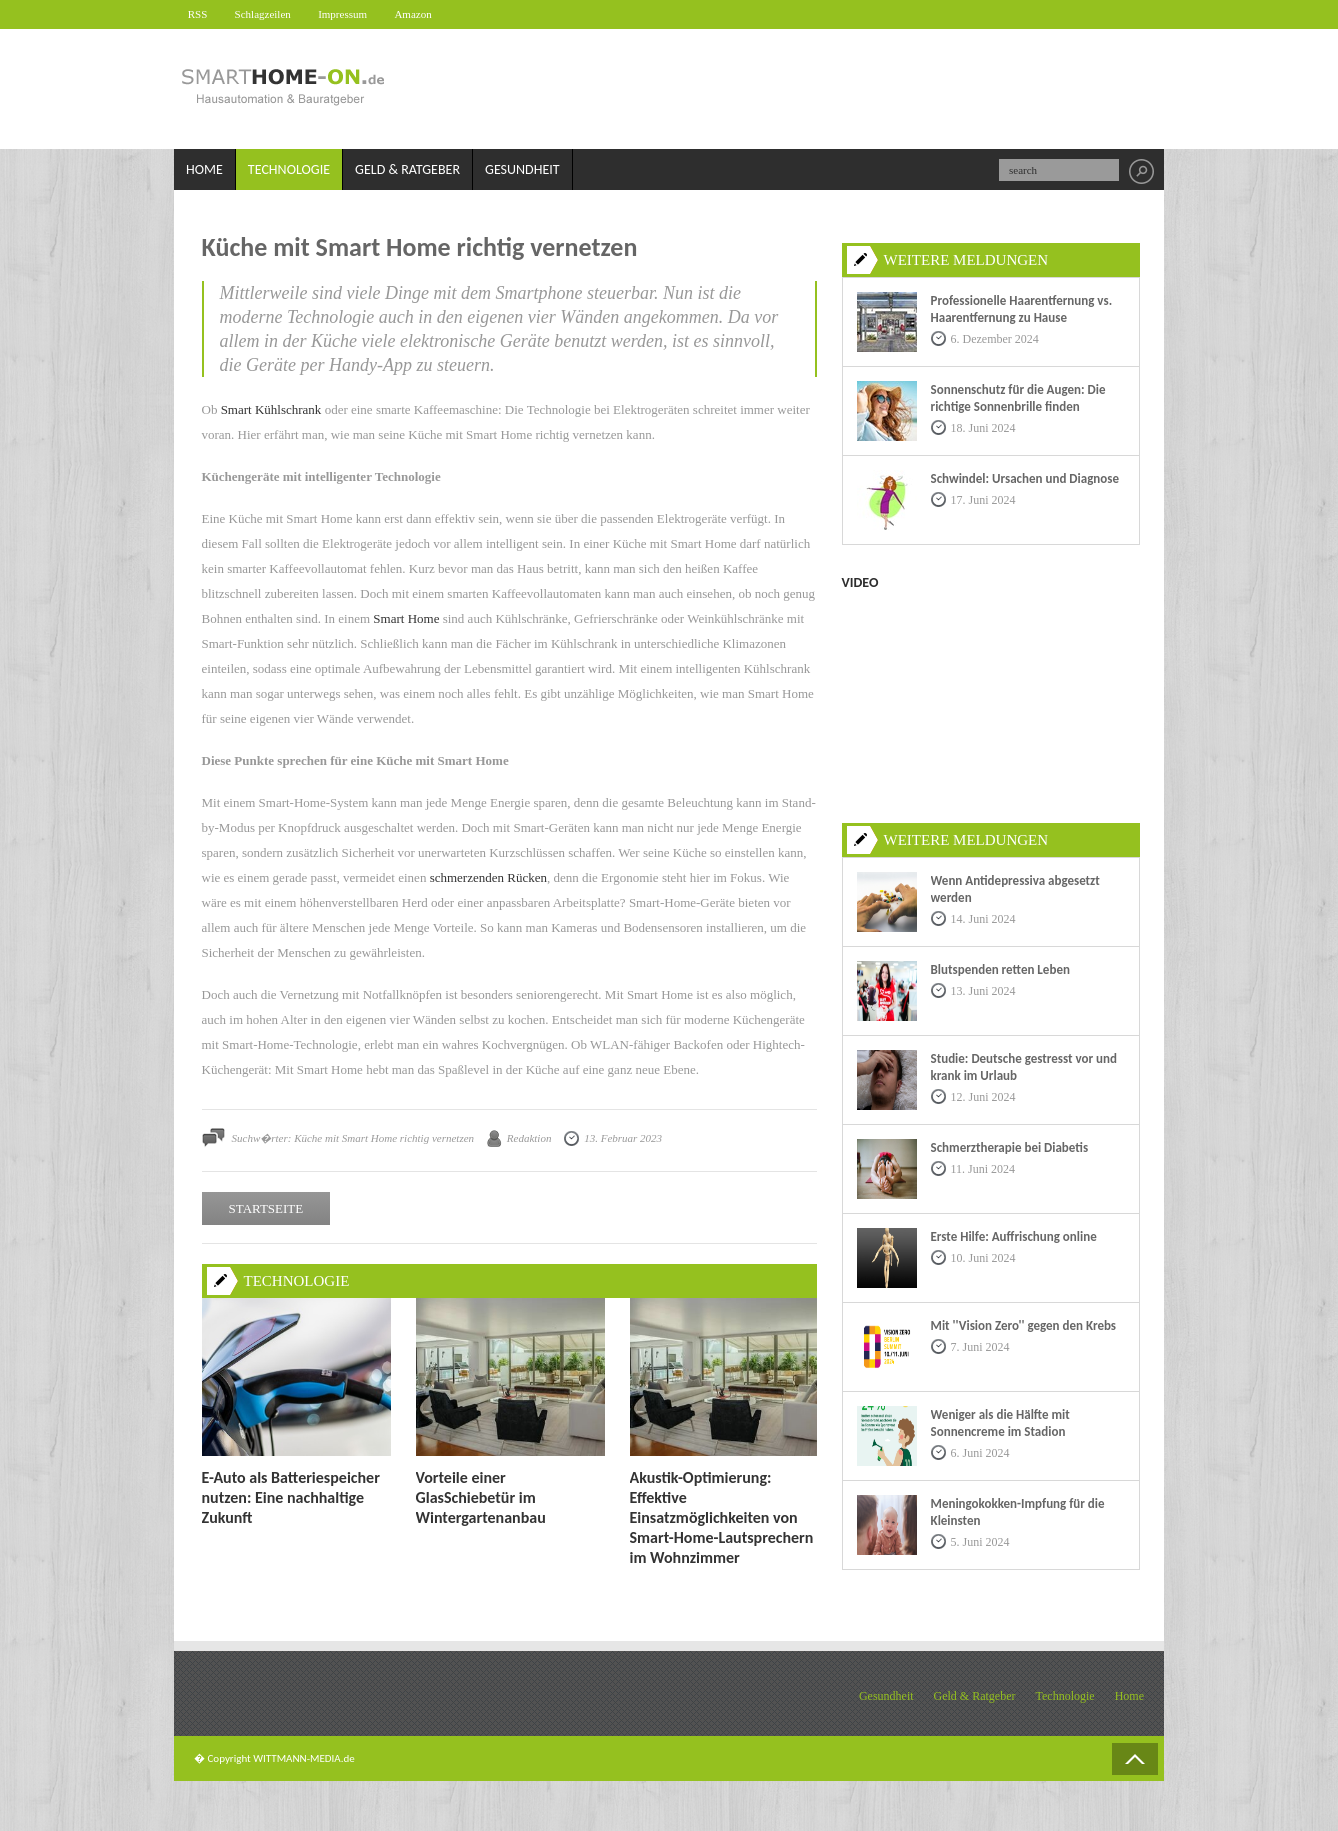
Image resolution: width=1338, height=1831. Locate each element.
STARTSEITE (266, 1209)
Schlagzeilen (272, 14)
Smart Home (406, 619)
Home (204, 170)
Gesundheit (522, 170)
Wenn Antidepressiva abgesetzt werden (1015, 889)
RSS (201, 14)
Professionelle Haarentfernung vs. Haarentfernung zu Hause (1022, 309)
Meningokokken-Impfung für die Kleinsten (1018, 1512)
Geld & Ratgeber (407, 170)
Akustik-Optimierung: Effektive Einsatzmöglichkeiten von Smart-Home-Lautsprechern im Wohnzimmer (722, 1517)
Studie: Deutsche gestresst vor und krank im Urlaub (1024, 1067)
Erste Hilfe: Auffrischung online (1014, 1236)
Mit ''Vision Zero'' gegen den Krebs (1024, 1325)
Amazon (433, 14)
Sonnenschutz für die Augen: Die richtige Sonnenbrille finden (1018, 398)
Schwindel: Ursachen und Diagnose (1025, 478)
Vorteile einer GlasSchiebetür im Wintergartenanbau (481, 1497)
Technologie (289, 170)
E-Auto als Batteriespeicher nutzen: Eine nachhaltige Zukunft (291, 1497)
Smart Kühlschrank (271, 410)
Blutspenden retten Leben (1000, 969)
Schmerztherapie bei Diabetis (1010, 1147)
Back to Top (1135, 1759)
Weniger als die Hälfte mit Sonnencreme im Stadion (1000, 1423)
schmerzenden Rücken (488, 878)
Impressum (357, 14)
